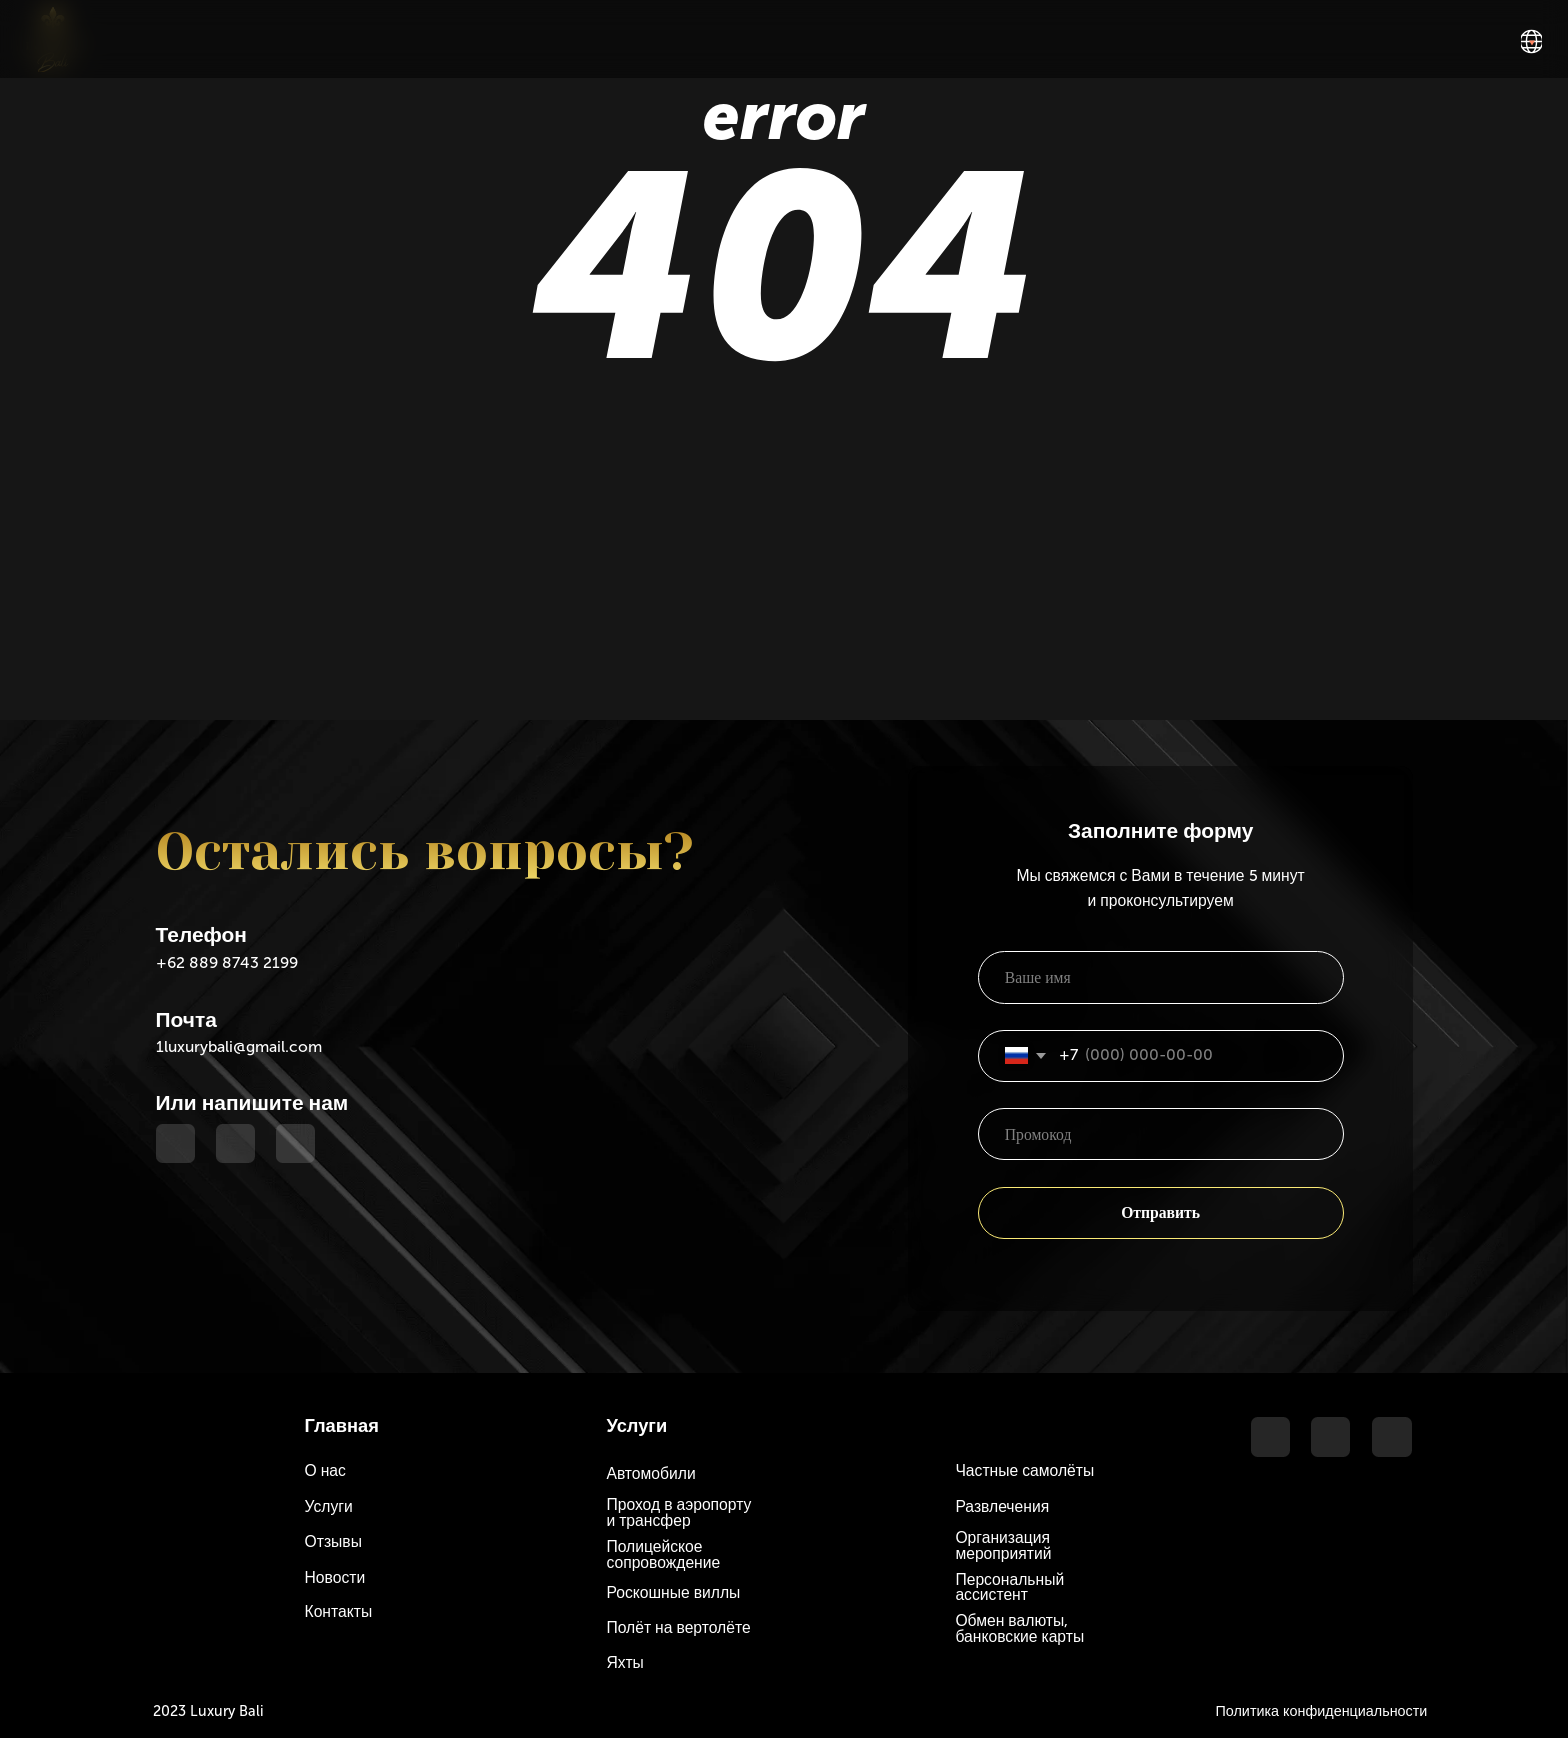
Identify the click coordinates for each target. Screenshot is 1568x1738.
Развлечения (1002, 1506)
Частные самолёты (1024, 1470)
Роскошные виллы (673, 1592)
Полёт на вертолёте (678, 1627)
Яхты (624, 1662)
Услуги (329, 1506)
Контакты (339, 1611)
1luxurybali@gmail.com (239, 1046)
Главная (342, 1426)
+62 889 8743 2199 (227, 962)
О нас (325, 1470)
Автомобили (650, 1473)
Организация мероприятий (1003, 1545)
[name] (1161, 977)
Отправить (1160, 1212)
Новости (335, 1577)
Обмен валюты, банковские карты (1019, 1628)
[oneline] (1161, 1134)
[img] (1531, 41)
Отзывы (333, 1541)
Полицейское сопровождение (663, 1554)
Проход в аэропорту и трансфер (678, 1512)
